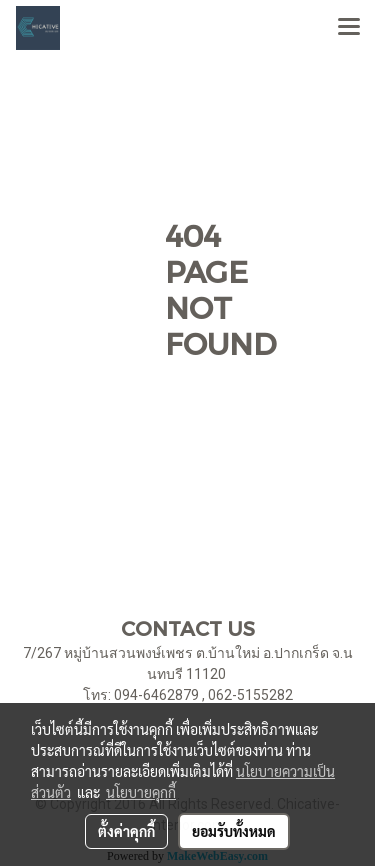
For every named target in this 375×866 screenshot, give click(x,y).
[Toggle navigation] (349, 28)
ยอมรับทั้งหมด (234, 831)
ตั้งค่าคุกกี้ (126, 831)
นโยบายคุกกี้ (141, 792)
